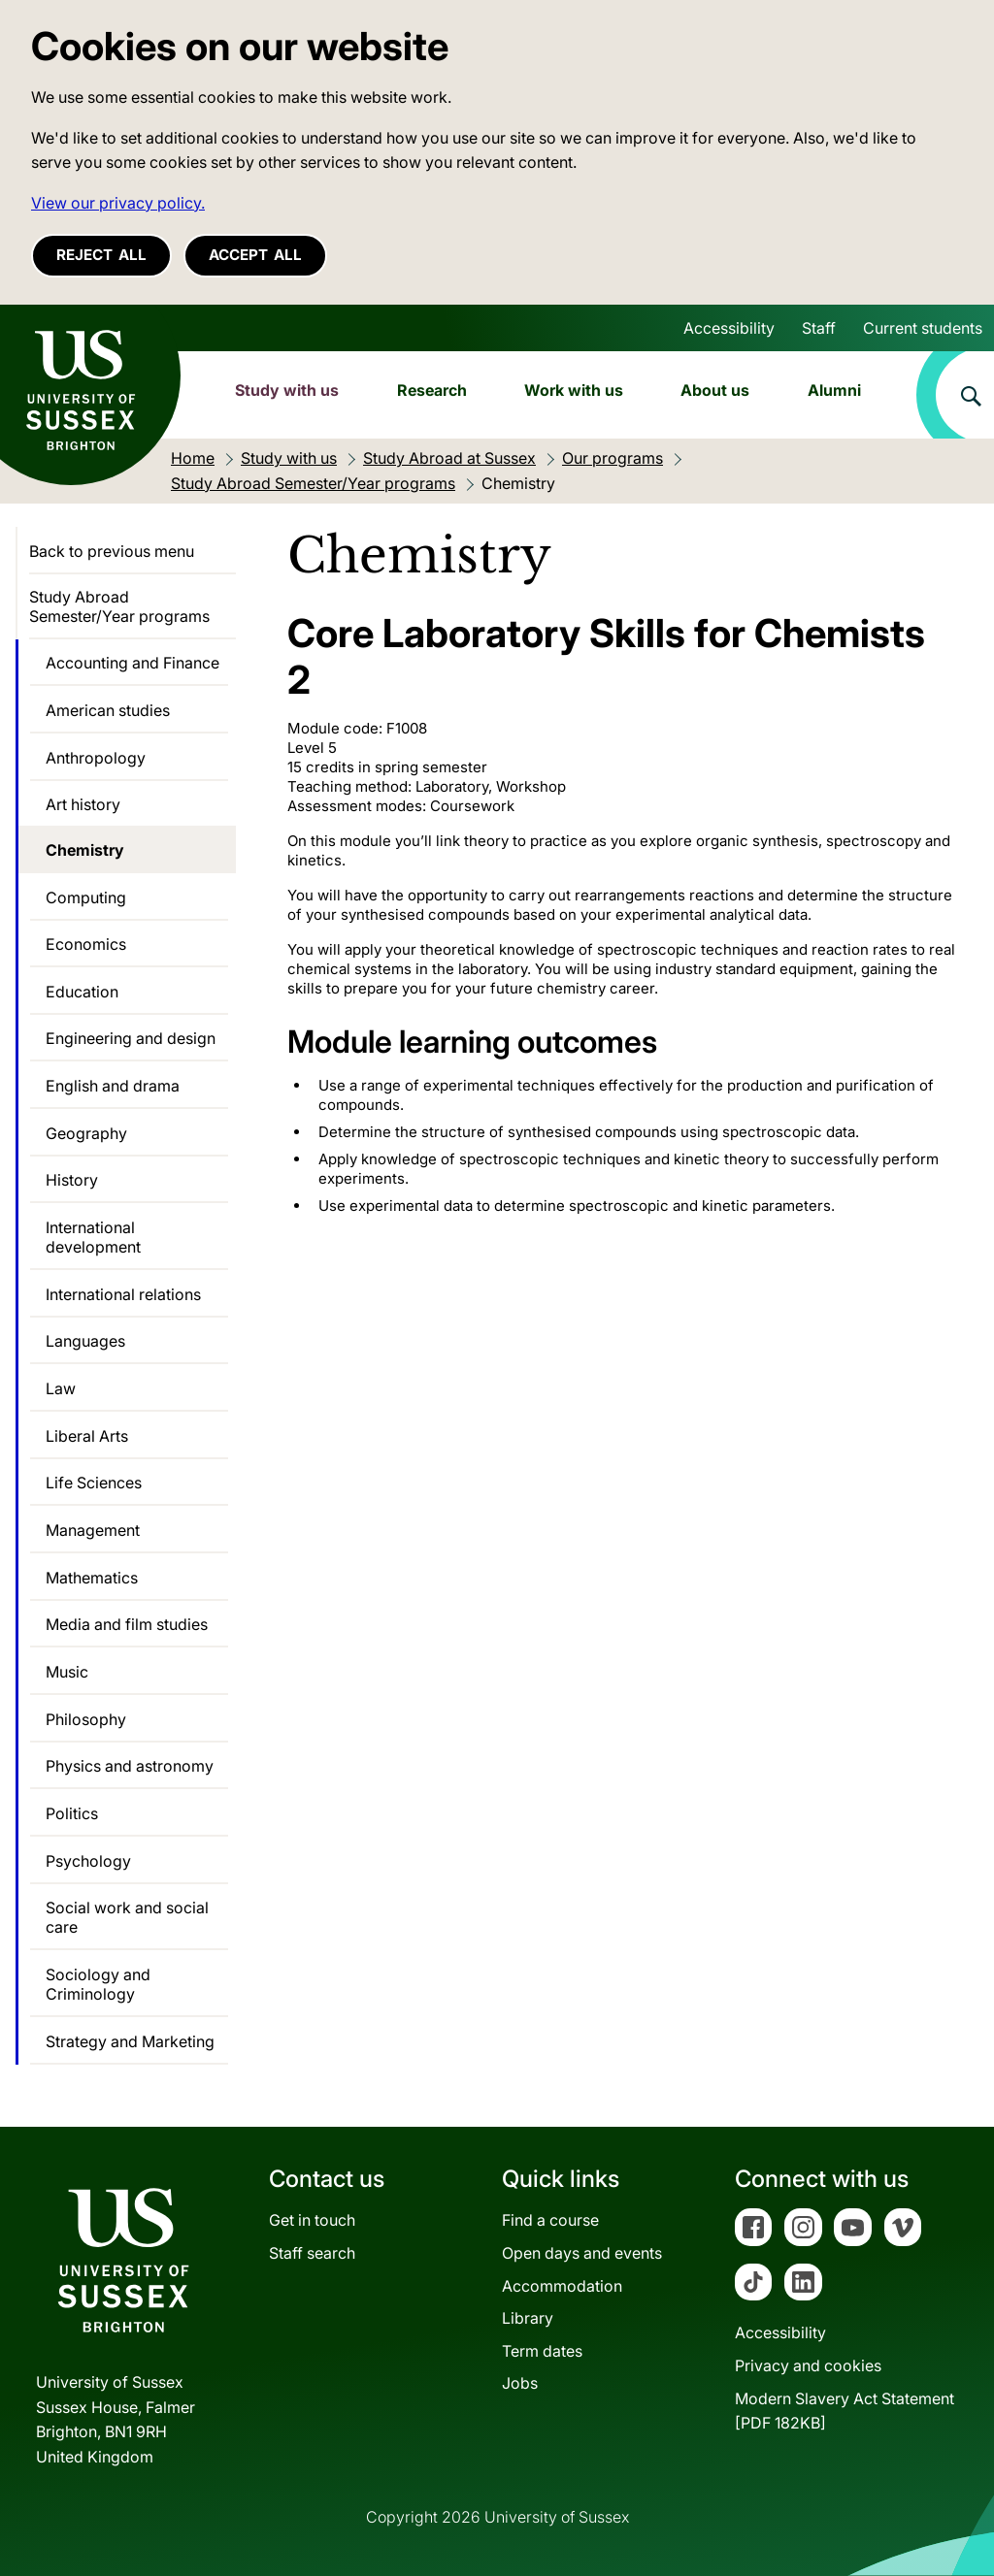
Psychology (88, 1861)
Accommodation (562, 2286)
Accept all (255, 254)
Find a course (550, 2220)
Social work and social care (127, 1917)
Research (432, 390)
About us (714, 390)
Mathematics (92, 1577)
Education (82, 991)
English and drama (113, 1085)
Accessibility (729, 328)
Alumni (834, 390)
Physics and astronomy (130, 1766)
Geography (86, 1133)
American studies (108, 710)
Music (67, 1671)
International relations (123, 1294)
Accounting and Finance (132, 662)
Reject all (101, 254)
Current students (922, 328)
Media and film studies (127, 1624)
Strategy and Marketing (130, 2041)
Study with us (287, 390)
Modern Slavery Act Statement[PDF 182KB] (844, 2411)
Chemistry (85, 850)
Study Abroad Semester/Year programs (119, 606)
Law (61, 1388)
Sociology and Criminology (98, 1984)
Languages (85, 1341)
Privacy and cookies (808, 2365)
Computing (86, 897)
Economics (86, 944)
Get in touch (312, 2220)
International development (93, 1237)
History (72, 1180)
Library (527, 2318)
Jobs (520, 2383)
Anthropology (96, 757)
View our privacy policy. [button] (118, 202)
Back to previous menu (111, 551)
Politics (72, 1813)
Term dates (542, 2351)
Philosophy (86, 1719)
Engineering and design (130, 1038)
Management (93, 1530)
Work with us (573, 390)
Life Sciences (94, 1482)
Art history (83, 804)
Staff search (312, 2253)
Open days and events (582, 2253)
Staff (819, 328)
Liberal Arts (87, 1436)
